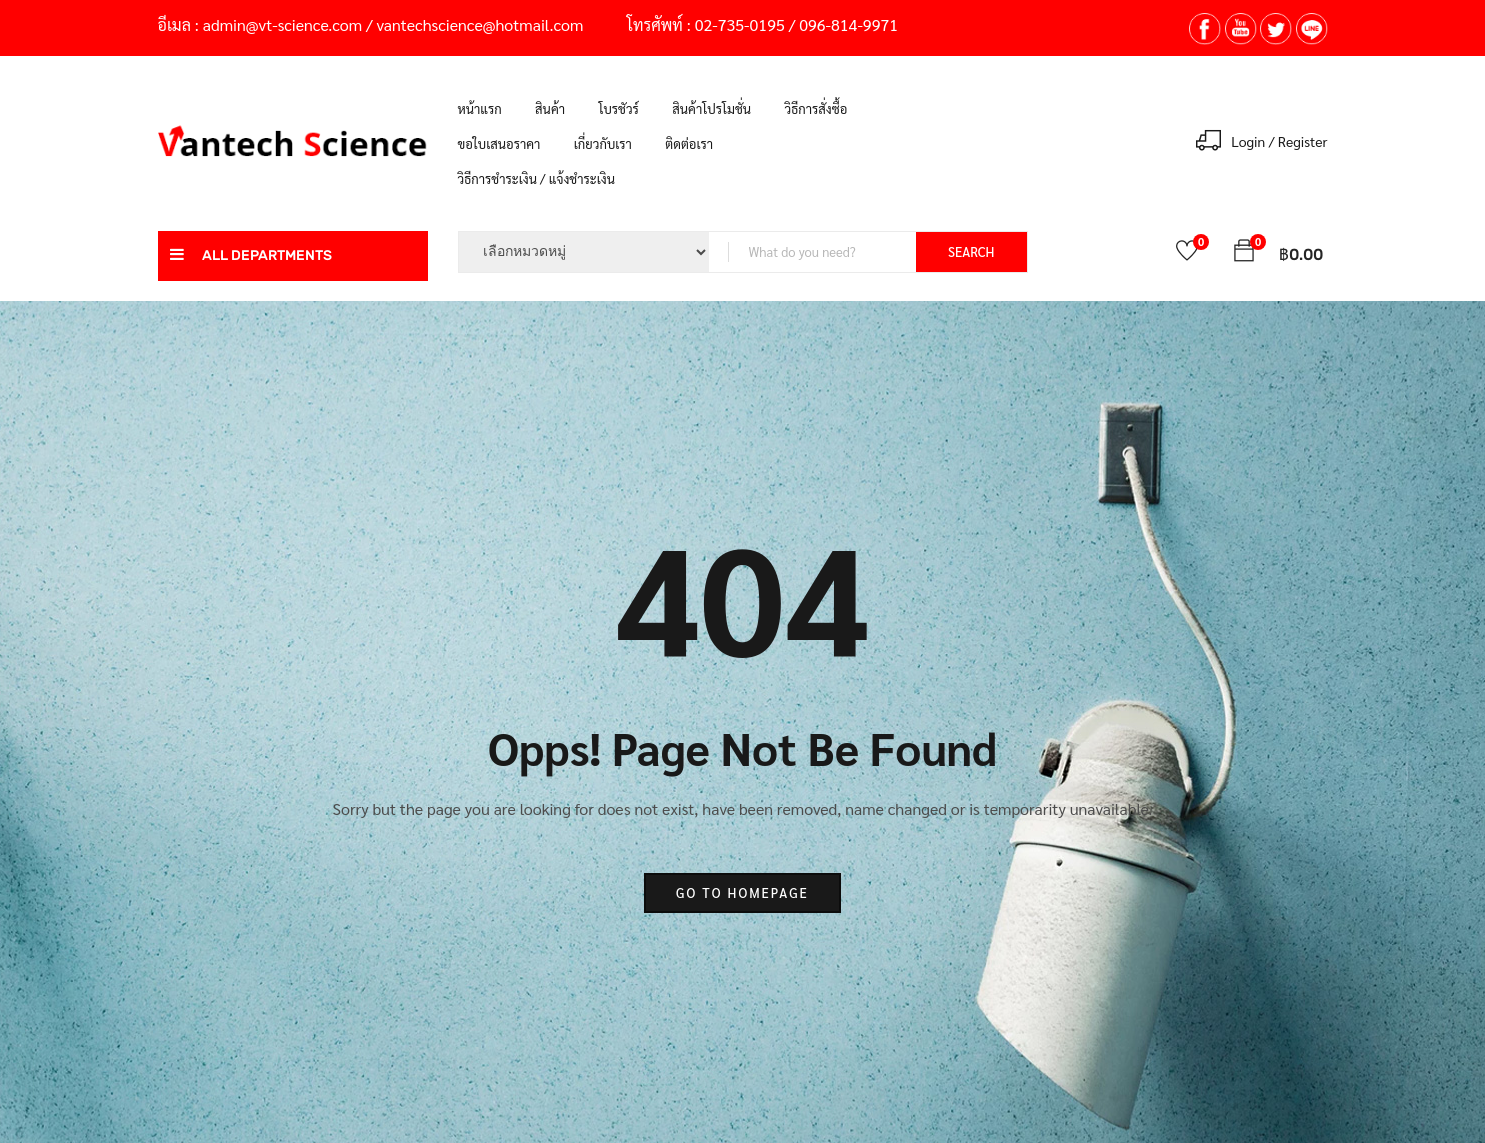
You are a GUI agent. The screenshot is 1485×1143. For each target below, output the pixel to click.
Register (1303, 141)
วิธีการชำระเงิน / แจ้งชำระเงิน (536, 178)
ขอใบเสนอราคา (499, 143)
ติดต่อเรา (689, 143)
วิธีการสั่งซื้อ (815, 108)
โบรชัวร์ (618, 108)
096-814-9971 (848, 24)
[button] (1244, 253)
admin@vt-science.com (282, 24)
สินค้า (550, 108)
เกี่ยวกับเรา (603, 143)
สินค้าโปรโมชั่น (711, 108)
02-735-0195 (740, 24)
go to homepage (742, 892)
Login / (1252, 141)
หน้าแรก (480, 108)
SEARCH (971, 251)
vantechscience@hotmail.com (480, 24)
